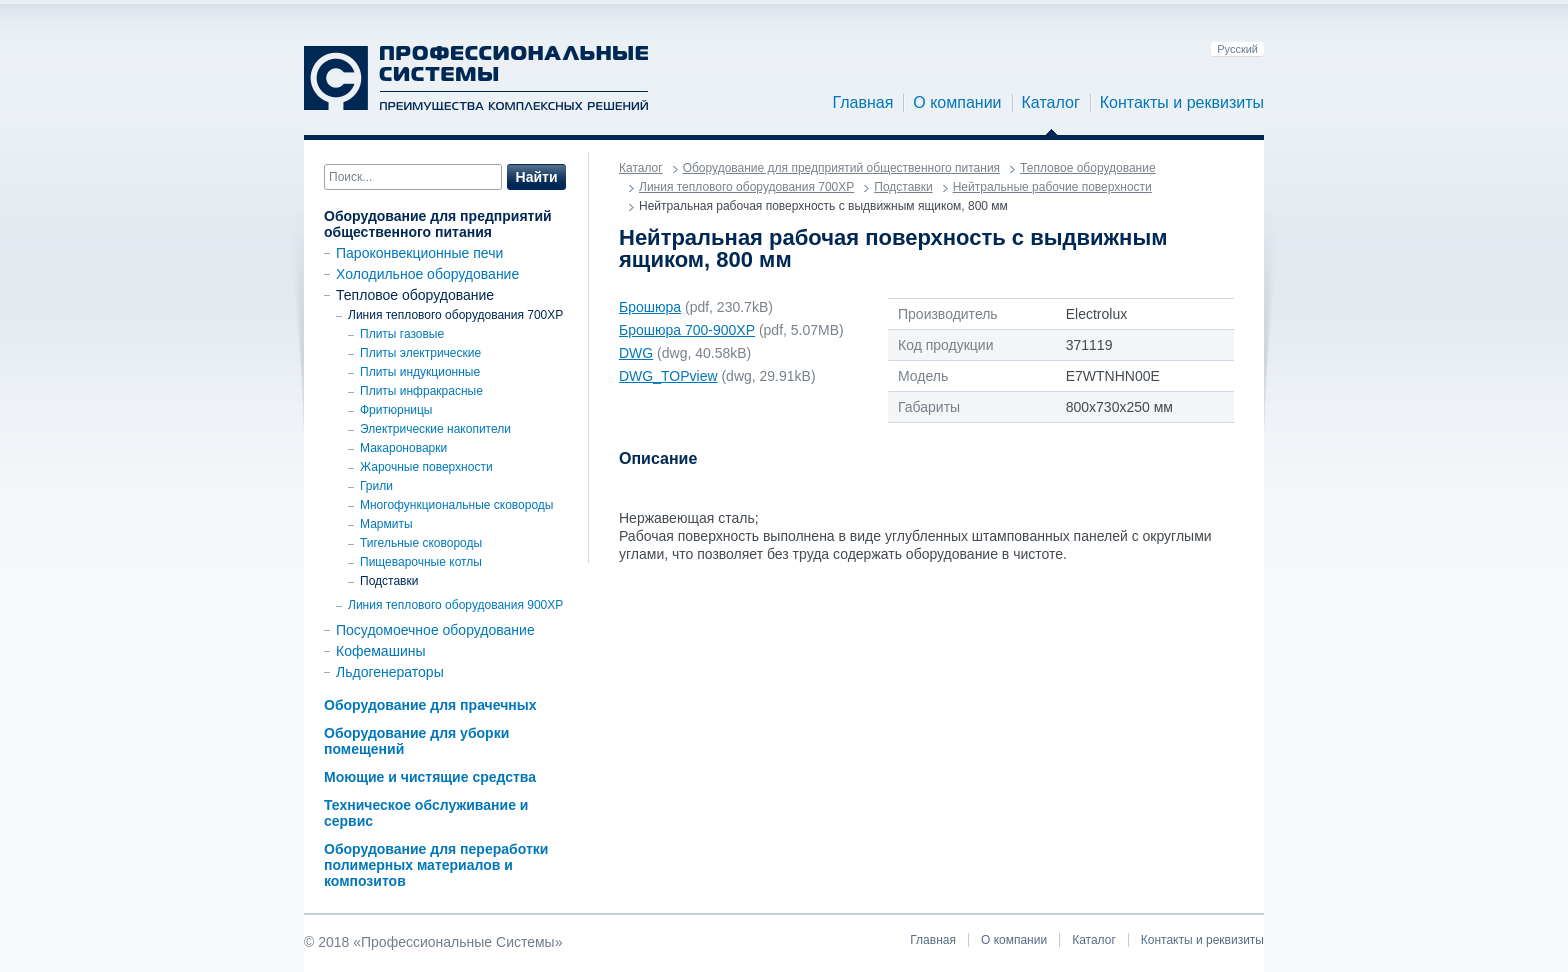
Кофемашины (381, 651)
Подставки (389, 581)
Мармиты (386, 524)
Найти (537, 177)
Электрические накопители (435, 429)
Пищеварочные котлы (421, 562)
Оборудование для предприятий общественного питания (438, 224)
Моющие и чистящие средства (430, 777)
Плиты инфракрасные (421, 391)
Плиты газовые (402, 334)
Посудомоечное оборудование (435, 630)
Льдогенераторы (390, 672)
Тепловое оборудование (415, 295)
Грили (376, 486)
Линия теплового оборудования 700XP (455, 315)
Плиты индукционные (420, 372)
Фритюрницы (396, 410)
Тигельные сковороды (421, 543)
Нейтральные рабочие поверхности (1052, 187)
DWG (636, 353)
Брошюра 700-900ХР (687, 330)
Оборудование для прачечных (430, 705)
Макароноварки (403, 448)
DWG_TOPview (668, 376)
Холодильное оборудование (427, 274)
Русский (1237, 49)
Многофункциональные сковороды (456, 505)
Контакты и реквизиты (1182, 103)
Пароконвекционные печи (419, 253)
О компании (957, 103)
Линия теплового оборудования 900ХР (455, 605)
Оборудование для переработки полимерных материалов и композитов (436, 865)
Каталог (1051, 103)
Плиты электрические (420, 353)
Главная (862, 103)
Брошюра (650, 307)
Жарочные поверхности (426, 467)
